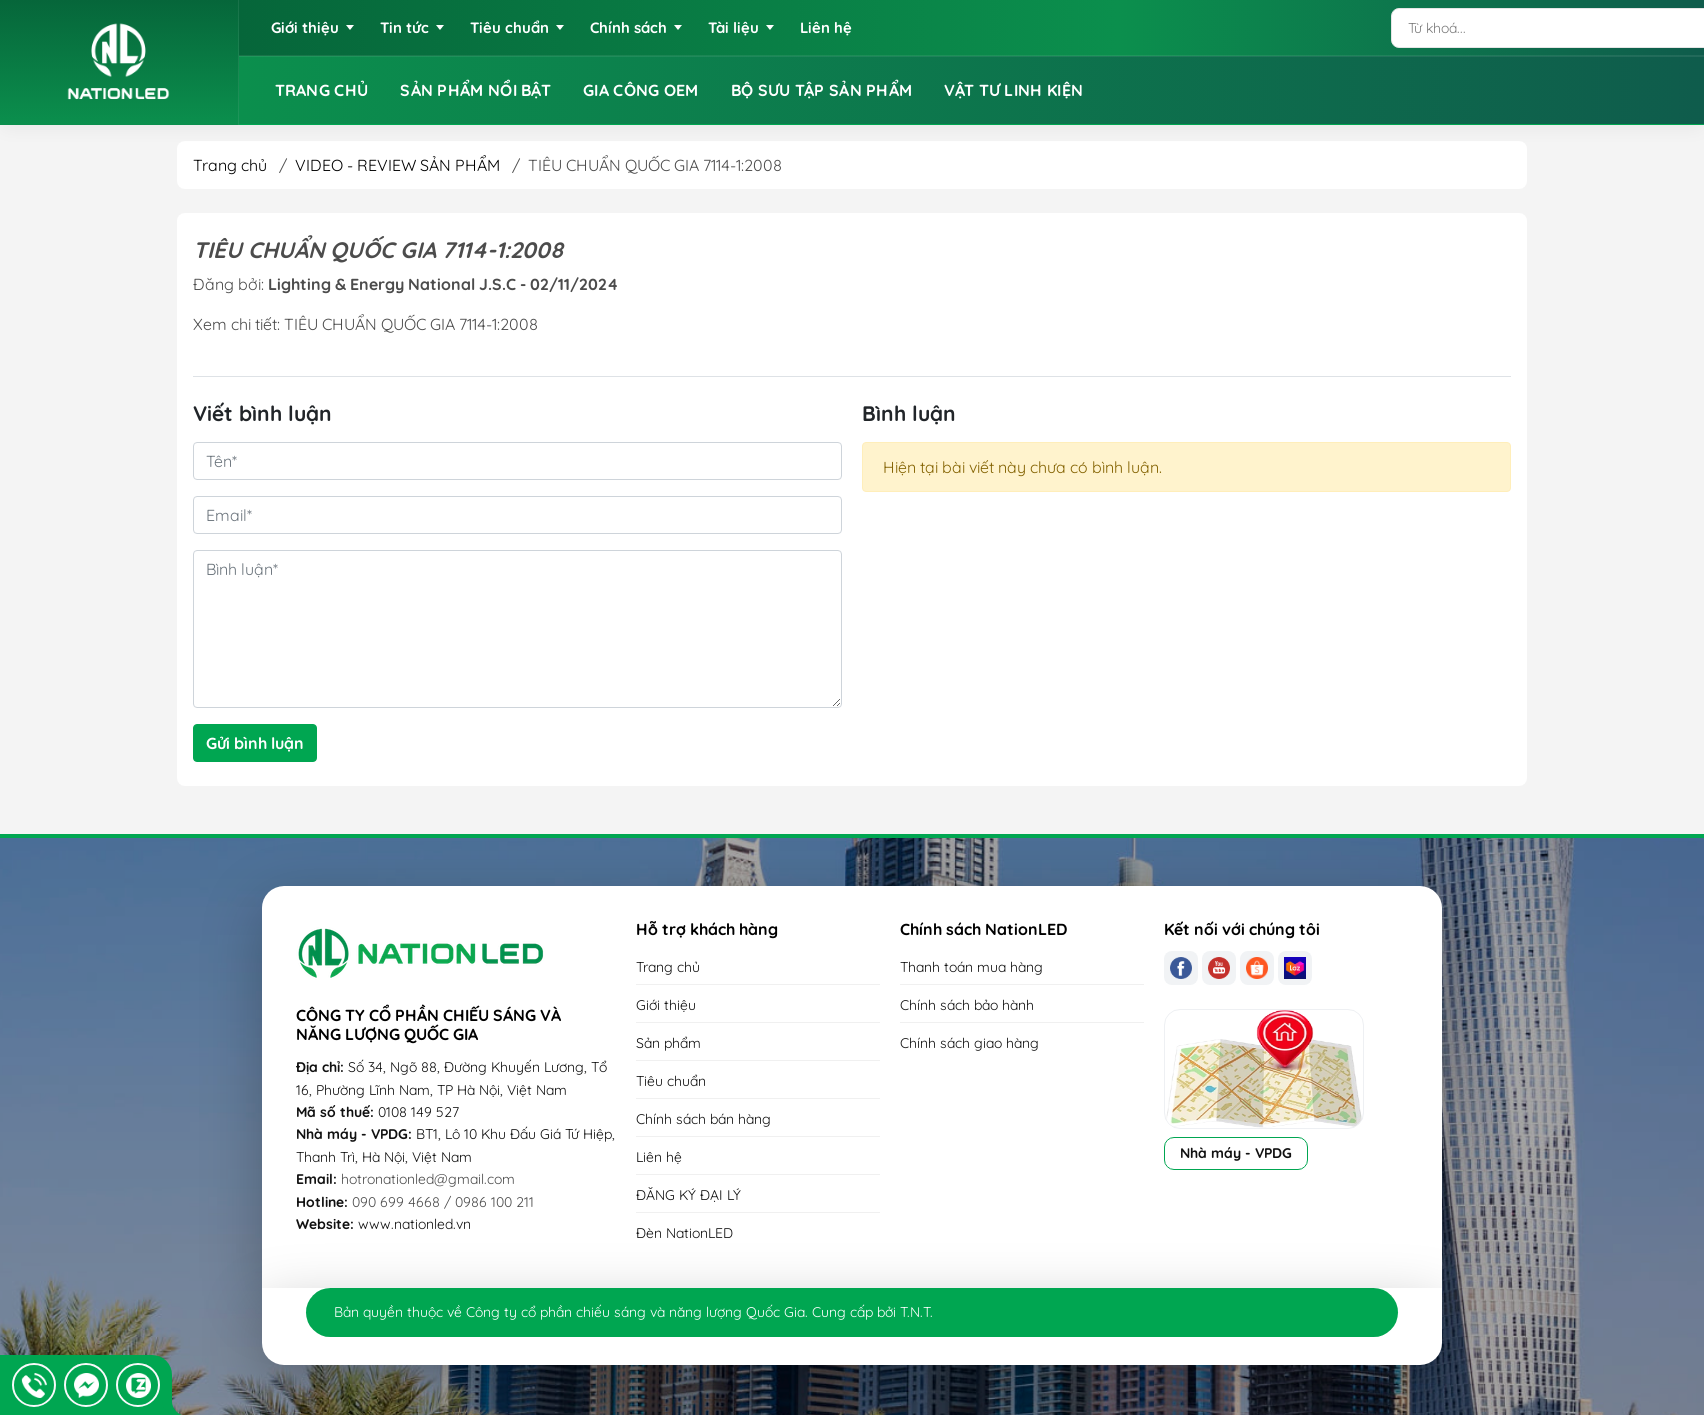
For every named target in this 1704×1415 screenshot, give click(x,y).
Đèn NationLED (684, 1233)
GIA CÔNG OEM (641, 90)
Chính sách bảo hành (967, 1005)
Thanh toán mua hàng (971, 967)
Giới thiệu (666, 1005)
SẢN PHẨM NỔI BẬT (475, 90)
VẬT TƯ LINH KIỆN (1013, 90)
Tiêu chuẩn (671, 1081)
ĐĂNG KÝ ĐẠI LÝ (688, 1195)
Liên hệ (659, 1157)
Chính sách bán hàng (703, 1119)
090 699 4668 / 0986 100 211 (443, 1202)
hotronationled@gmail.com (428, 1179)
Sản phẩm (668, 1043)
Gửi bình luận (255, 743)
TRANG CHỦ (322, 90)
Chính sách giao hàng (969, 1043)
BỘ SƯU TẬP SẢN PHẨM (822, 90)
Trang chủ (230, 165)
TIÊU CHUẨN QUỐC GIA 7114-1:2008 (411, 324)
